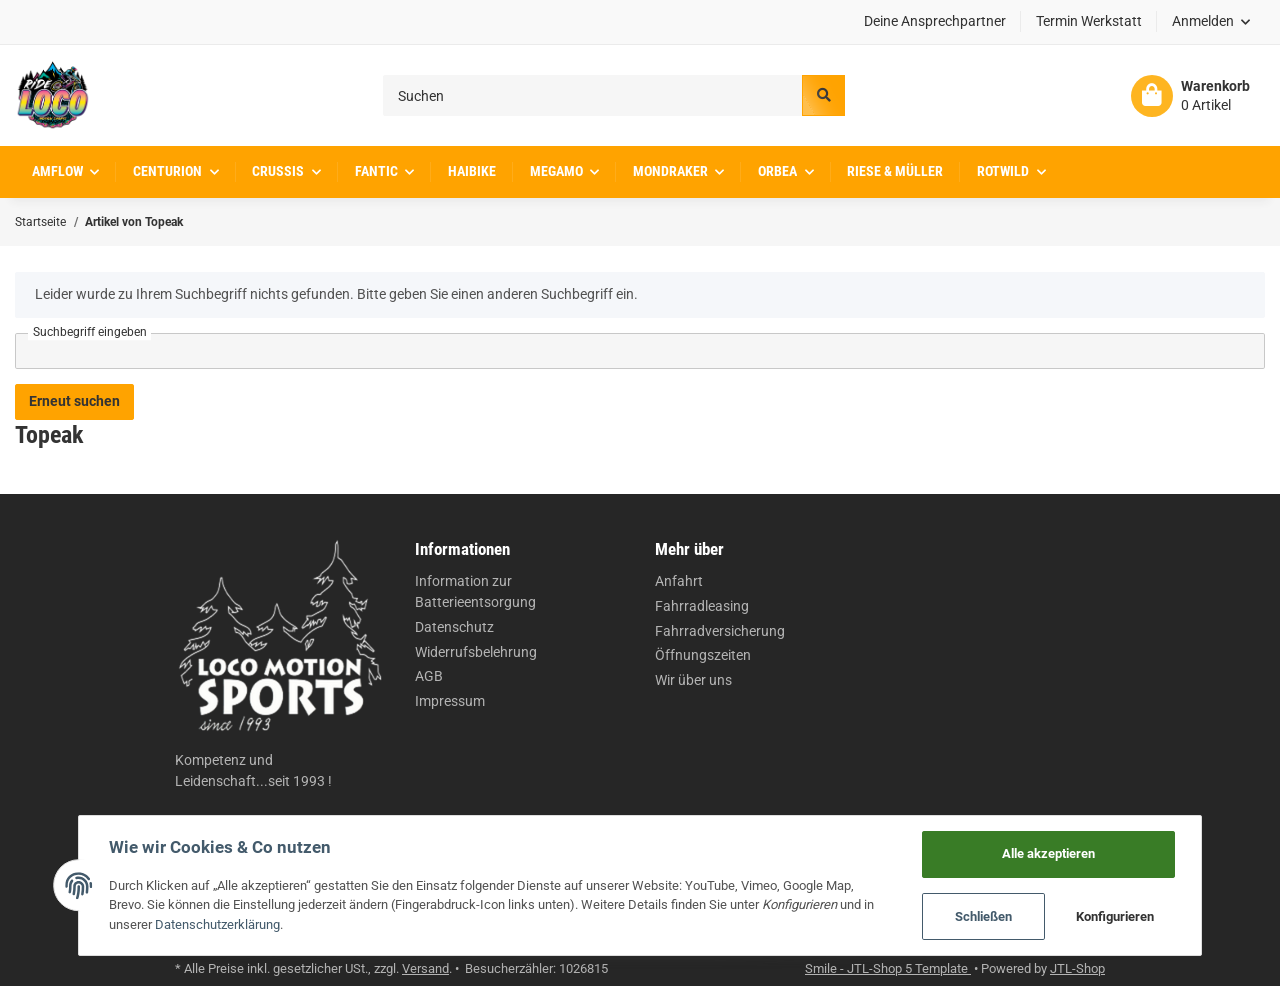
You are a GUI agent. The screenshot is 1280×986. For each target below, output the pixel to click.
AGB (429, 676)
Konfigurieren (1115, 916)
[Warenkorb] (1190, 96)
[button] (1211, 22)
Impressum (450, 701)
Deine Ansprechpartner (935, 21)
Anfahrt (679, 581)
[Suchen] (593, 95)
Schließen (983, 916)
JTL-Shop (1077, 968)
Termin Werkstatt (1089, 21)
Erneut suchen (74, 401)
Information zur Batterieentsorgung (475, 591)
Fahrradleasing (702, 606)
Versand (425, 968)
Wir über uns (693, 680)
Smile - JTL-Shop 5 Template (888, 968)
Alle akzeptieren (1048, 853)
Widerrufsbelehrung (476, 652)
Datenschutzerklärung (217, 924)
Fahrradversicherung (720, 631)
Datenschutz (454, 627)
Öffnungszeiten (703, 655)
